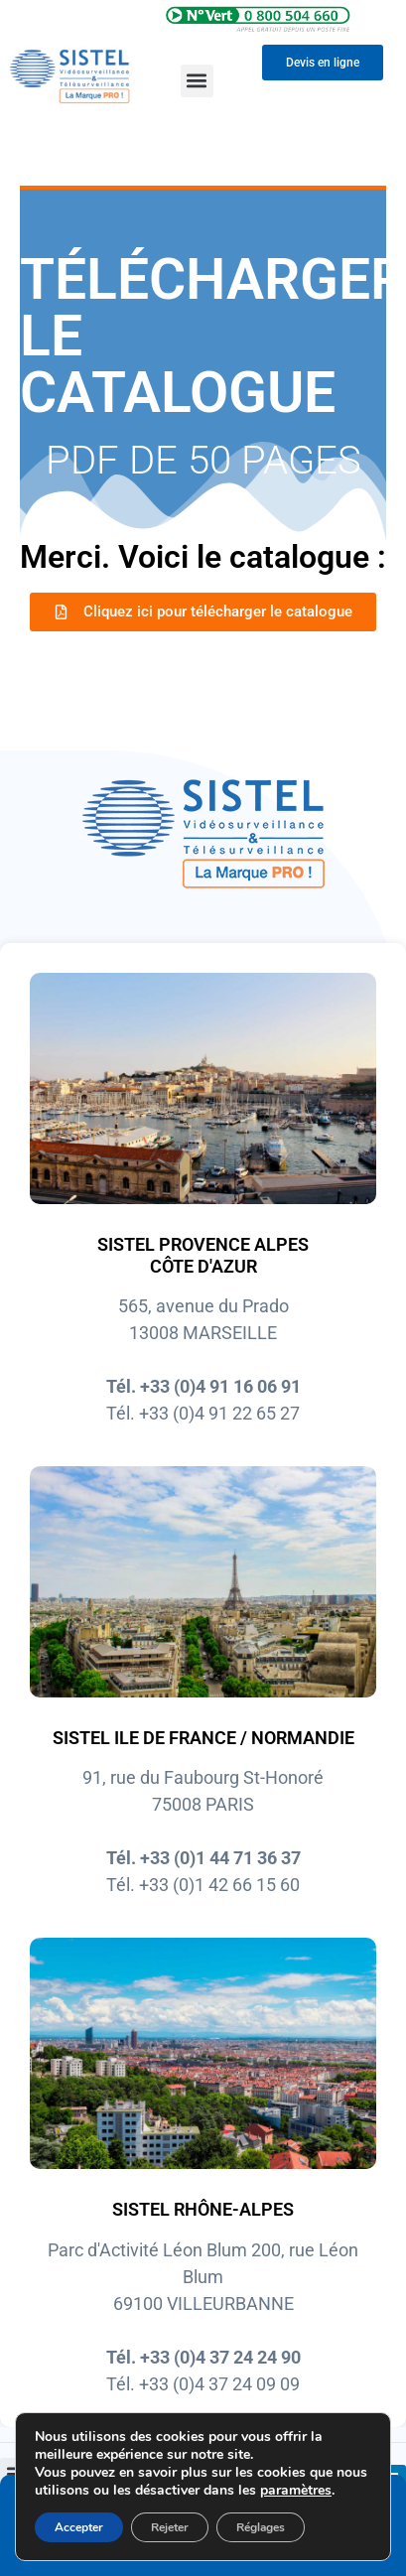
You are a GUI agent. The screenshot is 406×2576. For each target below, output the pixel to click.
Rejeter (170, 2527)
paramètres (296, 2491)
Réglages (260, 2527)
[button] (197, 81)
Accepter (79, 2527)
